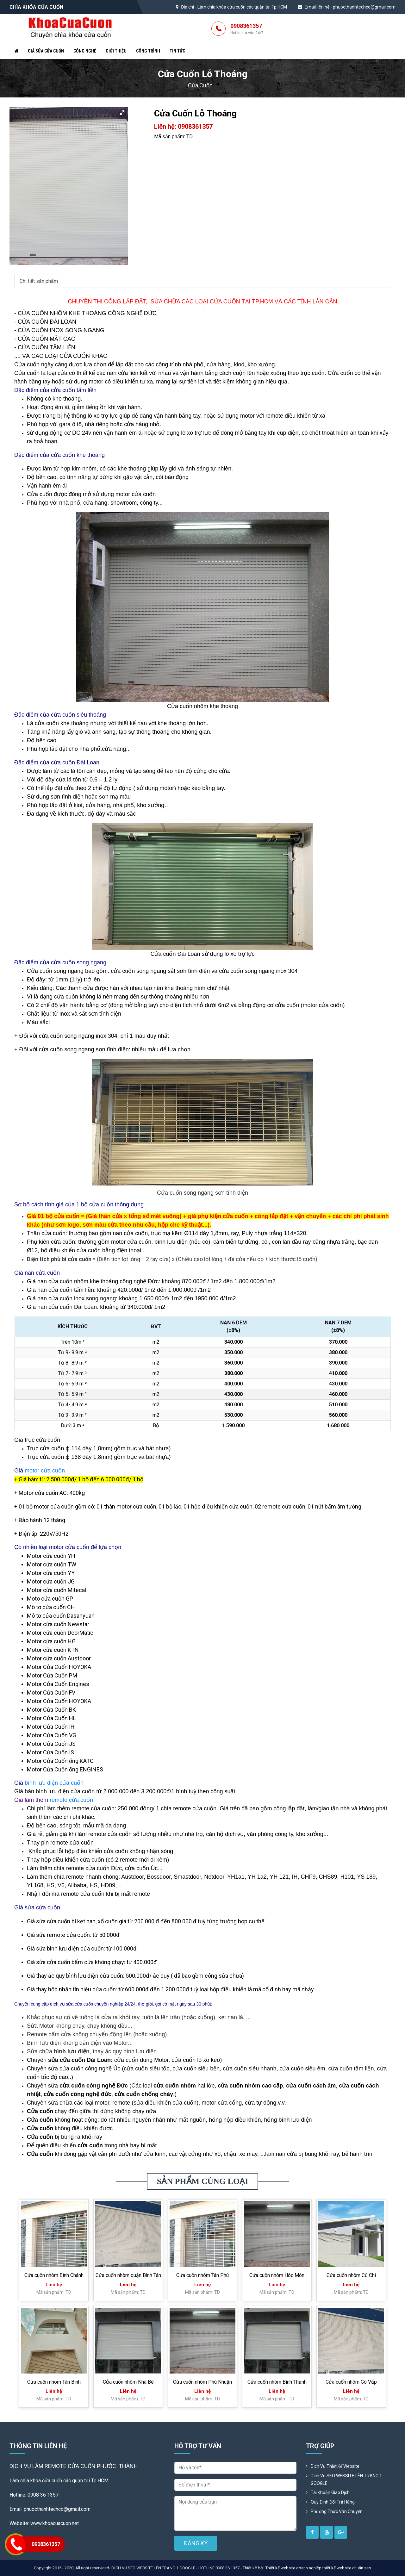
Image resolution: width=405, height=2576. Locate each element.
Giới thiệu (116, 50)
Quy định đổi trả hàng (333, 2501)
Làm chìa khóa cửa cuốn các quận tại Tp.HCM (242, 6)
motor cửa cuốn (45, 1470)
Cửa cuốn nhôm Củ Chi (351, 2275)
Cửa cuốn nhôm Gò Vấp (351, 2382)
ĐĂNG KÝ (196, 2543)
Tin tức (177, 50)
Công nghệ (84, 50)
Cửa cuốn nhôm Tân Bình (54, 2382)
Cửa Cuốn (200, 85)
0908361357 (247, 29)
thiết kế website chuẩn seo (346, 2568)
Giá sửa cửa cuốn (46, 50)
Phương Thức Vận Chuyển (337, 2511)
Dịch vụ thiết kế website (335, 2466)
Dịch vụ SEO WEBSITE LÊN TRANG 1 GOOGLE (346, 2479)
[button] (122, 113)
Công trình (148, 50)
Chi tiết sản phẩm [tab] (39, 281)
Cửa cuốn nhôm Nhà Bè (128, 2382)
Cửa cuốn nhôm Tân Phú (202, 2275)
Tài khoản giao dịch (330, 2492)
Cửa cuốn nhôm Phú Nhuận (202, 2382)
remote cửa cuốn (71, 1800)
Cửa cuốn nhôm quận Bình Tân (128, 2275)
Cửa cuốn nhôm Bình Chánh (54, 2275)
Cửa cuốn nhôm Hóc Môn (276, 2275)
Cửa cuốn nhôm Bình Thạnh (277, 2382)
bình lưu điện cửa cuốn (54, 1783)
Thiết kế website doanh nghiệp (293, 2568)
